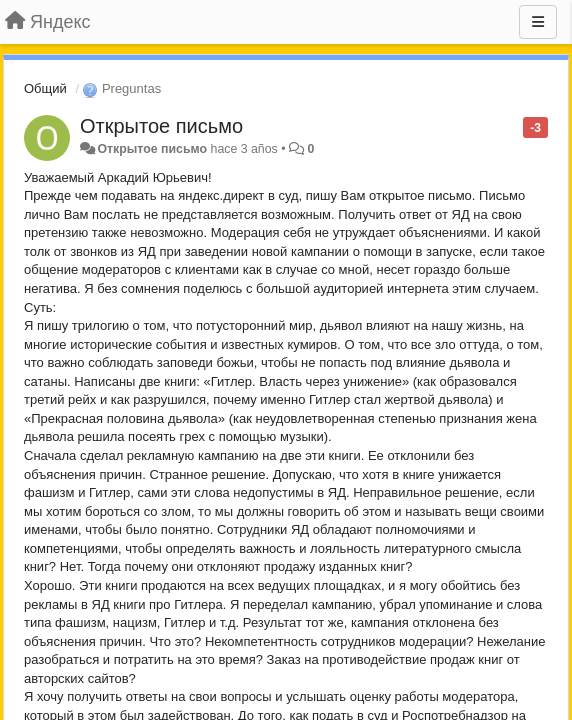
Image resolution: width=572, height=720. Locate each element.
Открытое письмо (161, 126)
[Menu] (538, 22)
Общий (45, 88)
